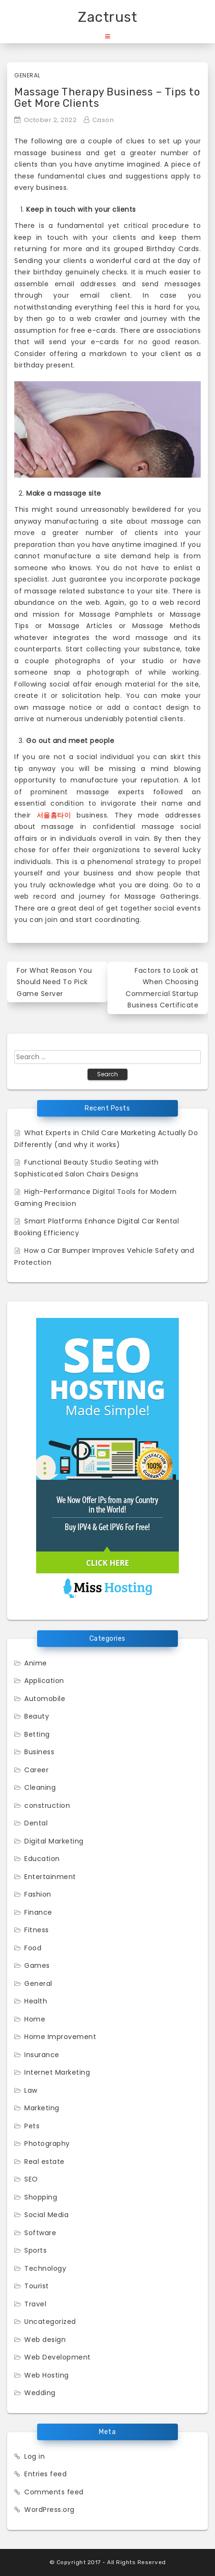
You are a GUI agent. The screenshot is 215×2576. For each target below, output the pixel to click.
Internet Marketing (57, 2072)
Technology (45, 2268)
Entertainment (50, 1876)
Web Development (57, 2357)
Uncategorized (50, 2321)
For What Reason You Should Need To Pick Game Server (54, 982)
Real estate (44, 2161)
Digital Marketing (54, 1841)
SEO (31, 2179)
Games (37, 1965)
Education (42, 1858)
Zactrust (107, 17)
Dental (36, 1823)
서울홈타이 (54, 815)
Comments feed (54, 2492)
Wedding (40, 2392)
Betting (37, 1734)
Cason (103, 119)
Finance (38, 1912)
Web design (45, 2339)
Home (34, 2019)
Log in (34, 2456)
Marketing (41, 2108)
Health (35, 2001)
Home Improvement (60, 2036)
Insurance (41, 2054)
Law (31, 2090)
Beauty (36, 1716)
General (27, 75)
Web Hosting (46, 2375)
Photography (47, 2143)
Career (36, 1770)
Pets (31, 2126)
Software (40, 2233)
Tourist (36, 2286)
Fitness (36, 1930)
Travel (35, 2304)
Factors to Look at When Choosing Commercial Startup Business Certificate (162, 988)
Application (44, 1680)
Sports (35, 2250)
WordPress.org (49, 2509)
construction (47, 1805)
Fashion (37, 1894)
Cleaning (40, 1787)
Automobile (44, 1698)
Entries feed (45, 2474)
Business (39, 1752)
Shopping (40, 2197)
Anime (35, 1663)
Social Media (46, 2214)
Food (32, 1948)
